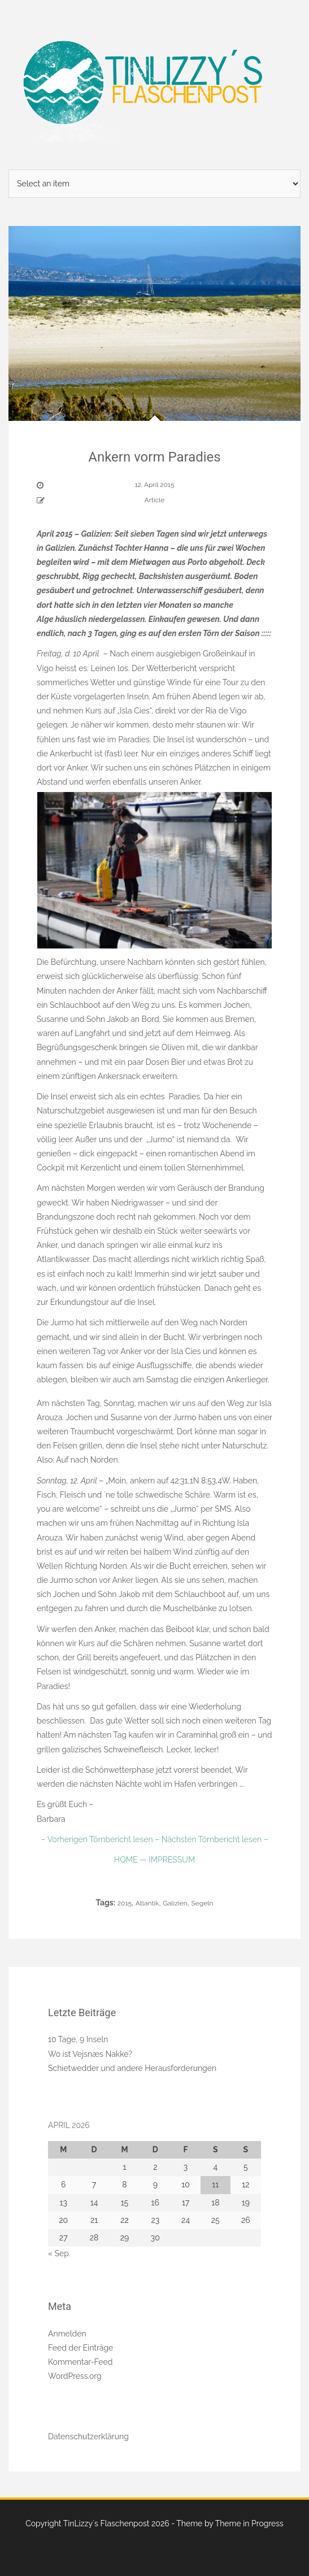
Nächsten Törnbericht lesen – (213, 1839)
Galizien (175, 1903)
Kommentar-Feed (80, 2361)
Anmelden (67, 2333)
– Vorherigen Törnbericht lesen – (100, 1839)
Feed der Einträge (80, 2347)
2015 (124, 1903)
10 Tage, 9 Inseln (78, 2039)
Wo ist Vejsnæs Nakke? (90, 2054)
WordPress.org (75, 2376)
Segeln (202, 1903)
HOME (127, 1859)
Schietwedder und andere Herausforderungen (132, 2068)
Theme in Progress (249, 2523)
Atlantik (147, 1903)
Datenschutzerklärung (88, 2436)
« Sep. (59, 2253)
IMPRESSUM (171, 1859)
